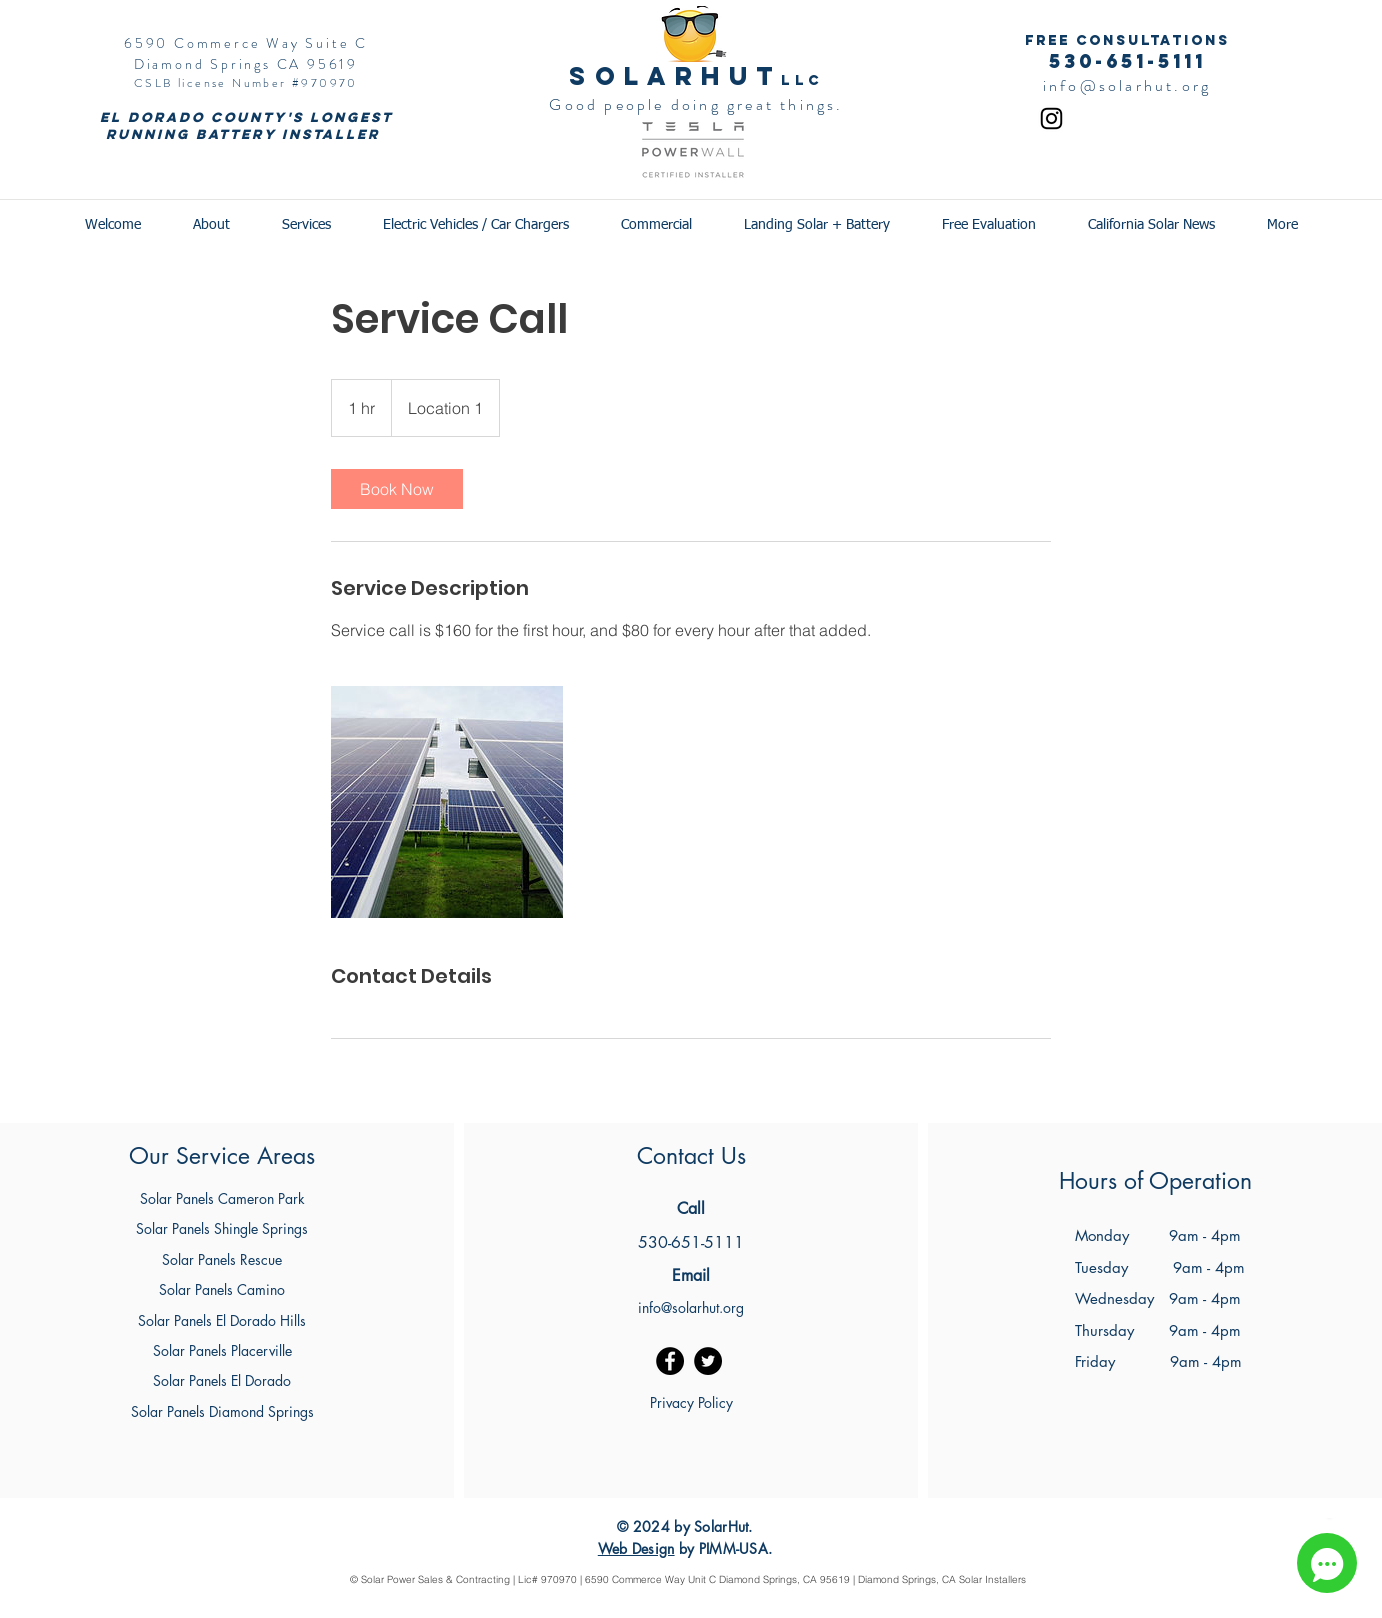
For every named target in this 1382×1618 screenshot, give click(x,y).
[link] (397, 489)
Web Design (636, 1548)
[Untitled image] (447, 802)
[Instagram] (1051, 118)
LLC (802, 80)
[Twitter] (708, 1361)
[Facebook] (670, 1361)
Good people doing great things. (696, 104)
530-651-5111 (1127, 61)
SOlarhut (675, 76)
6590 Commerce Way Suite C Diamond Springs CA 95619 (246, 53)
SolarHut (721, 1526)
